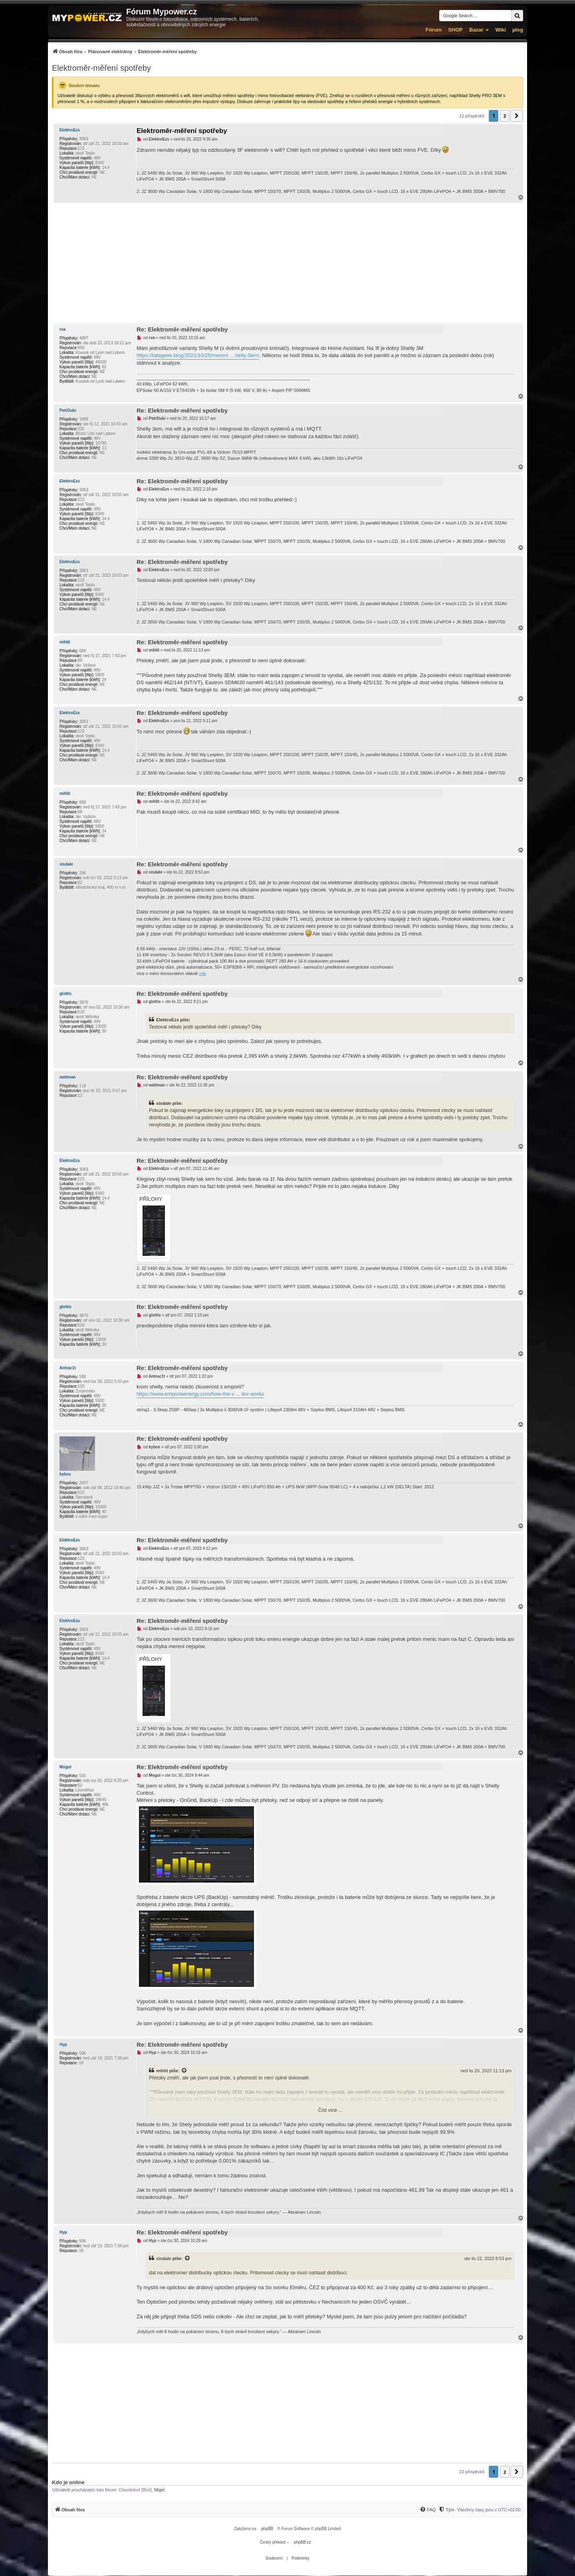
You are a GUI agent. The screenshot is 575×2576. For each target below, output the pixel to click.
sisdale (66, 864)
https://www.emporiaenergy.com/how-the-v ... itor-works (200, 1394)
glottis (65, 993)
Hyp (63, 2044)
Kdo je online (68, 2482)
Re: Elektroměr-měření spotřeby (182, 329)
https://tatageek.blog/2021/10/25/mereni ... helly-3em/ (198, 355)
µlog (517, 30)
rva (62, 329)
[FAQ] (428, 2509)
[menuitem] (124, 51)
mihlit (64, 642)
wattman (67, 1077)
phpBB (267, 2528)
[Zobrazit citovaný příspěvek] (184, 2070)
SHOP (455, 30)
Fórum (434, 30)
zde (202, 973)
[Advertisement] (287, 263)
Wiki (500, 30)
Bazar (476, 30)
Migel (159, 2489)
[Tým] (446, 2509)
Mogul (65, 1767)
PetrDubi (67, 410)
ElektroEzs (69, 130)
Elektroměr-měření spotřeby (101, 68)
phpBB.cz (302, 2542)
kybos (65, 1474)
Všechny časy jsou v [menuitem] (489, 2509)
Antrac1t (67, 1368)
